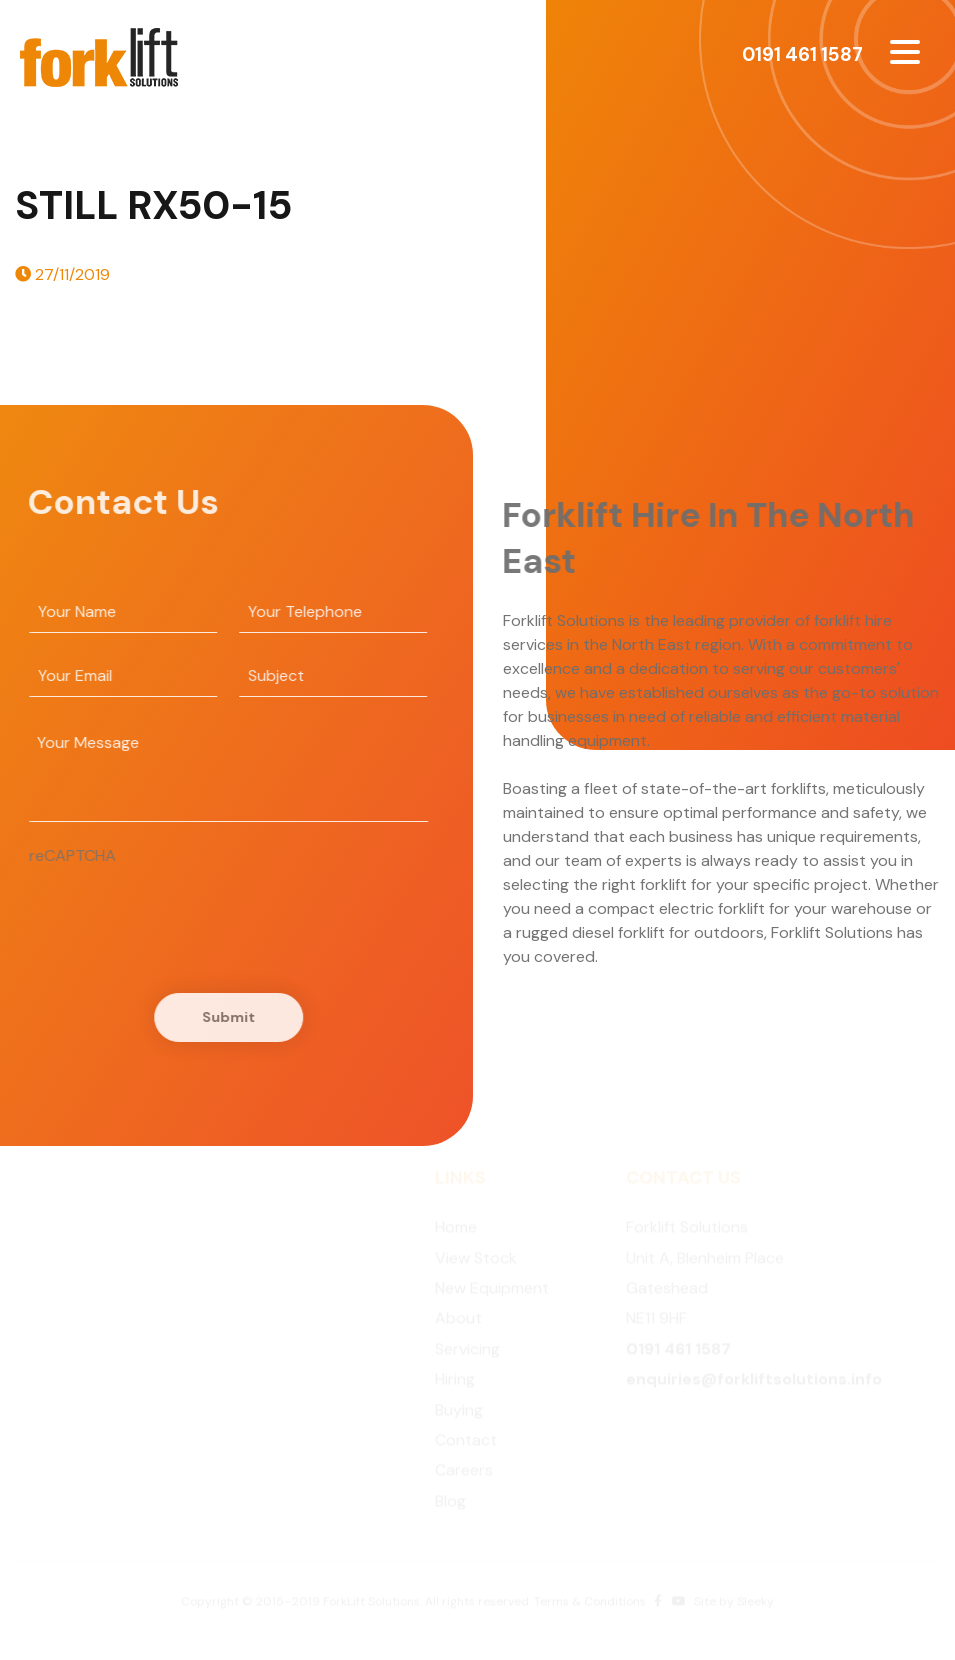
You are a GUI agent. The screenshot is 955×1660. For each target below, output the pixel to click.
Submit (223, 1017)
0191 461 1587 (802, 54)
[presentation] (176, 907)
